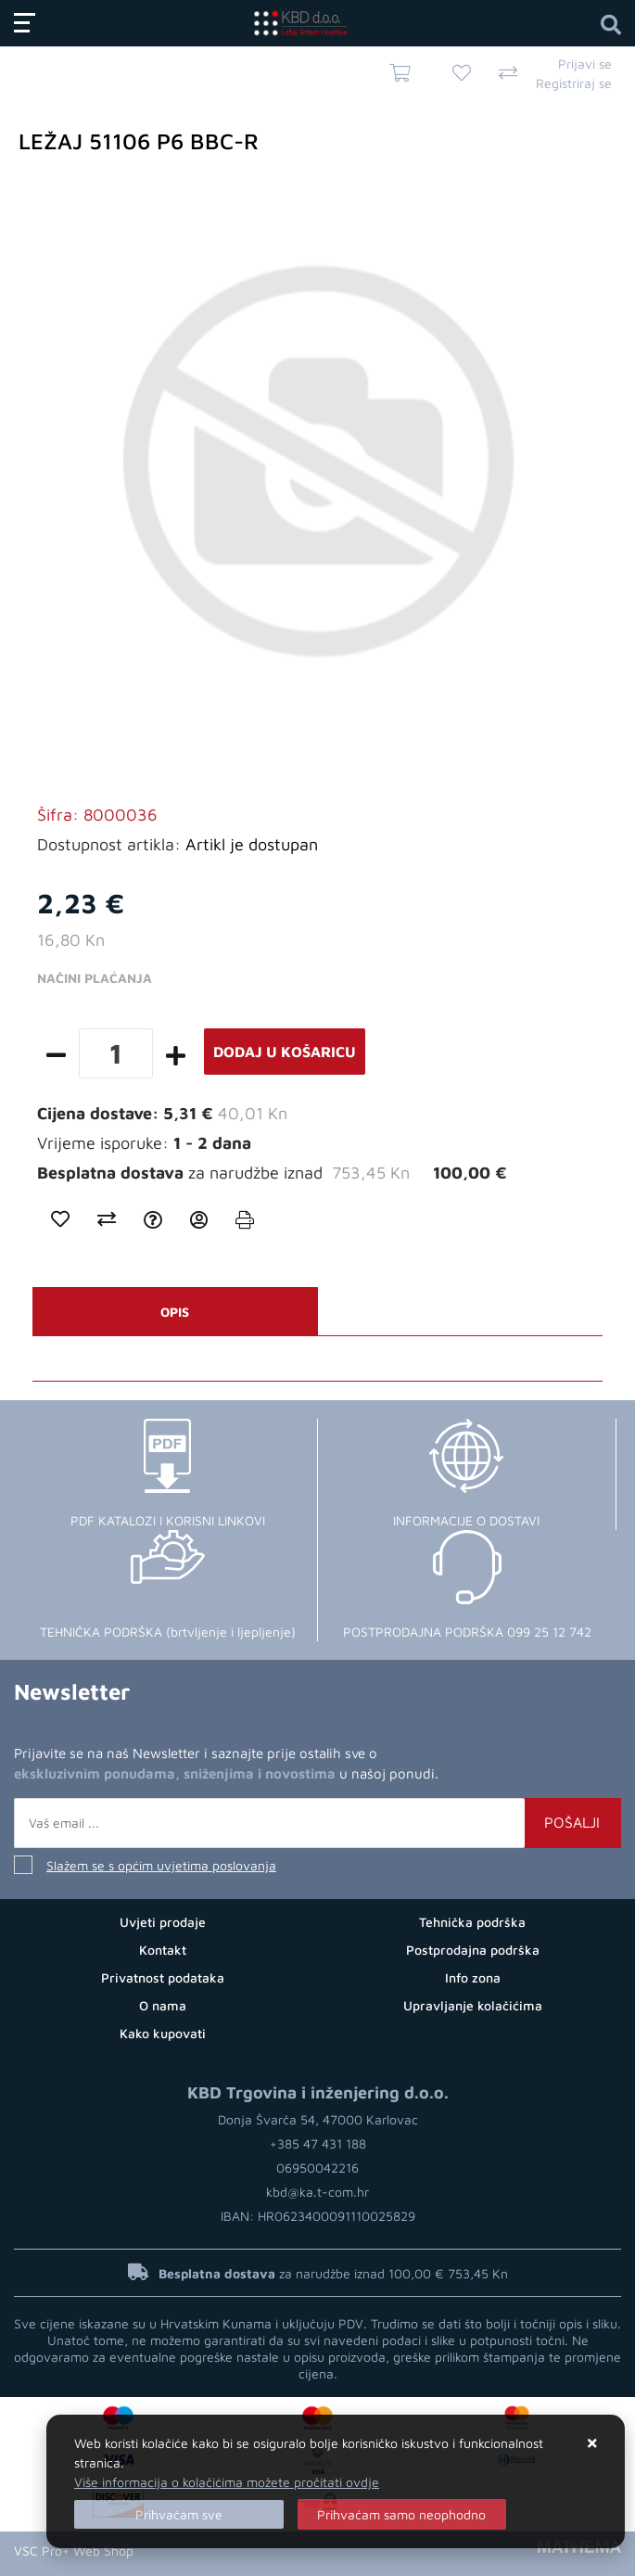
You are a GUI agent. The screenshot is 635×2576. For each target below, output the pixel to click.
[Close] (179, 2514)
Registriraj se (574, 83)
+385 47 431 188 (318, 2143)
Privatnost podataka (162, 1977)
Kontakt (162, 1950)
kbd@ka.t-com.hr (317, 2192)
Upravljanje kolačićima (472, 2005)
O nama (162, 2005)
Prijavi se (585, 63)
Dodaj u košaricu (284, 1051)
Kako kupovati (163, 2033)
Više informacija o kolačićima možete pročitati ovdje (226, 2482)
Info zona (473, 1977)
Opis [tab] (174, 1312)
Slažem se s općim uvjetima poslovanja (161, 1865)
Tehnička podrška (472, 1922)
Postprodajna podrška (473, 1950)
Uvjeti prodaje (163, 1922)
